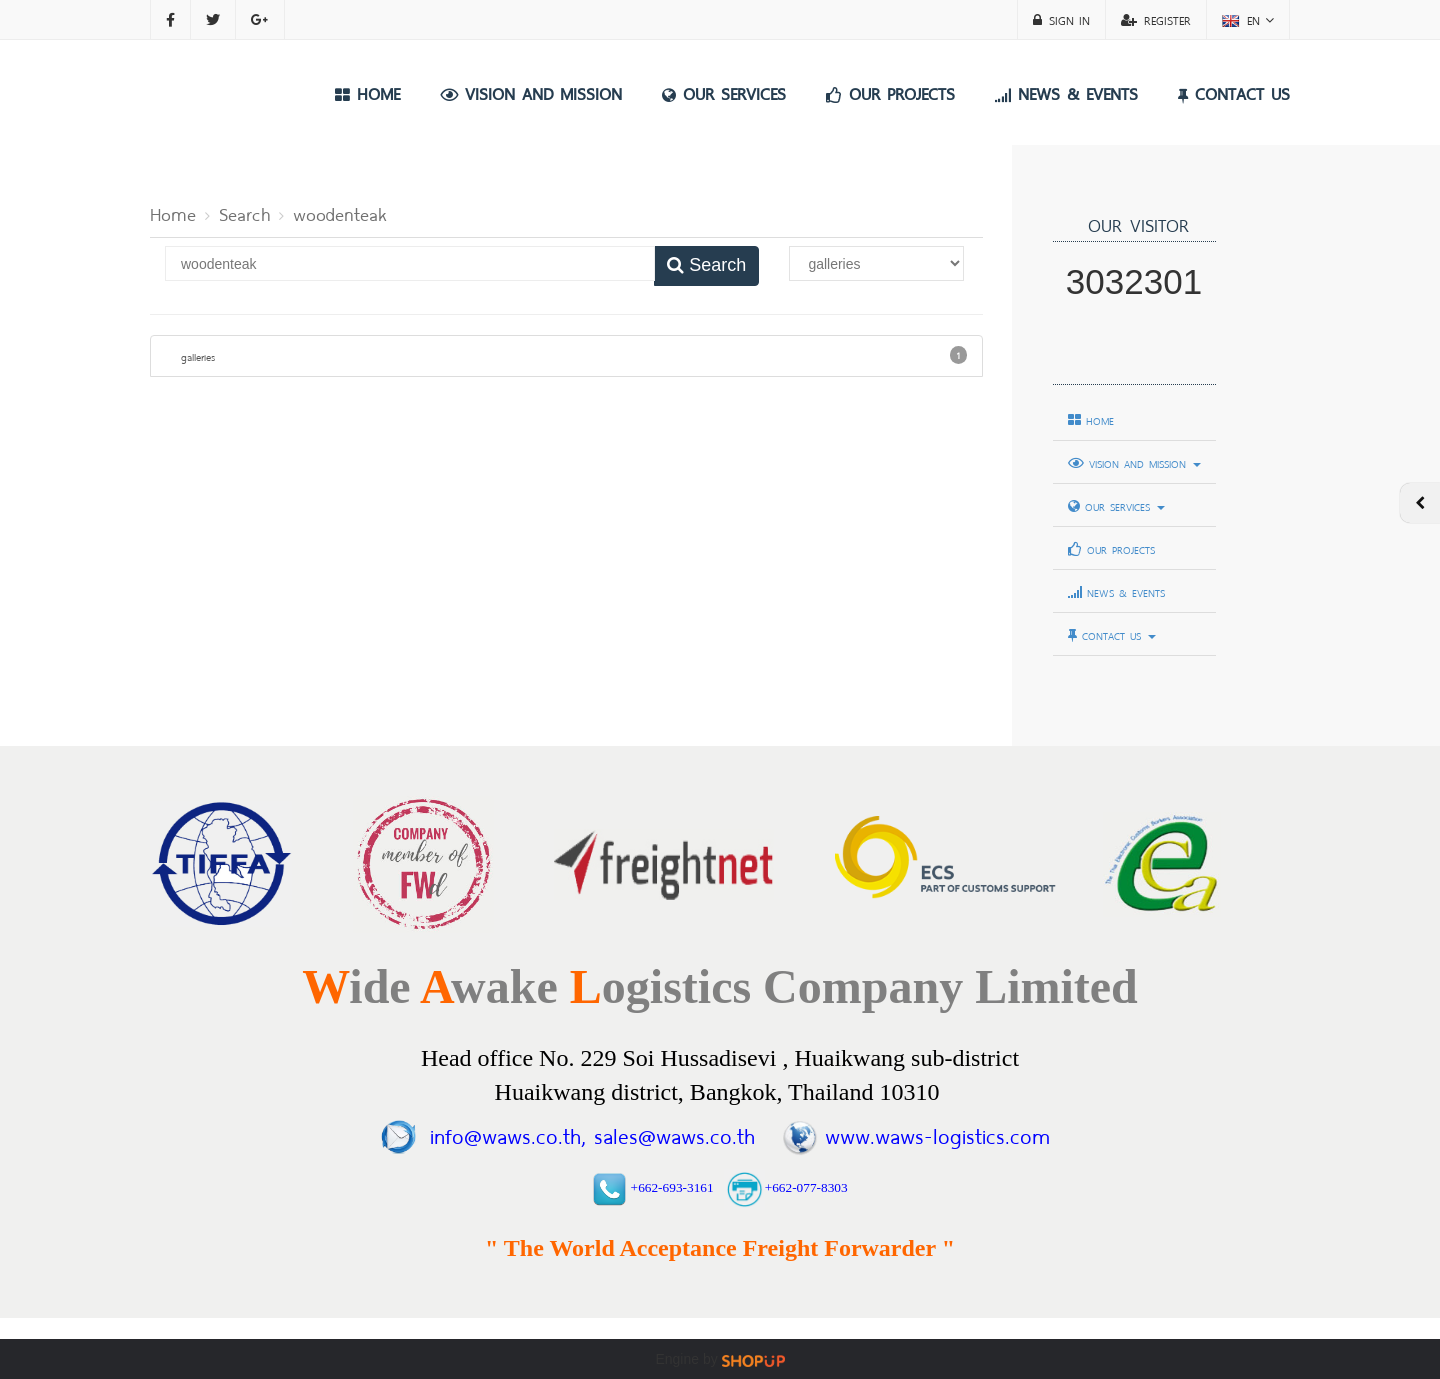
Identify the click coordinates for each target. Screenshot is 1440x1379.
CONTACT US (1234, 92)
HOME (367, 92)
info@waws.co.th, (507, 1133)
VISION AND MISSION (531, 92)
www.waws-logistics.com (937, 1133)
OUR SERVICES (724, 92)
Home (173, 212)
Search (244, 212)
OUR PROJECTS (890, 92)
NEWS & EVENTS (1066, 92)
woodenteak (339, 212)
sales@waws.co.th (670, 1133)
